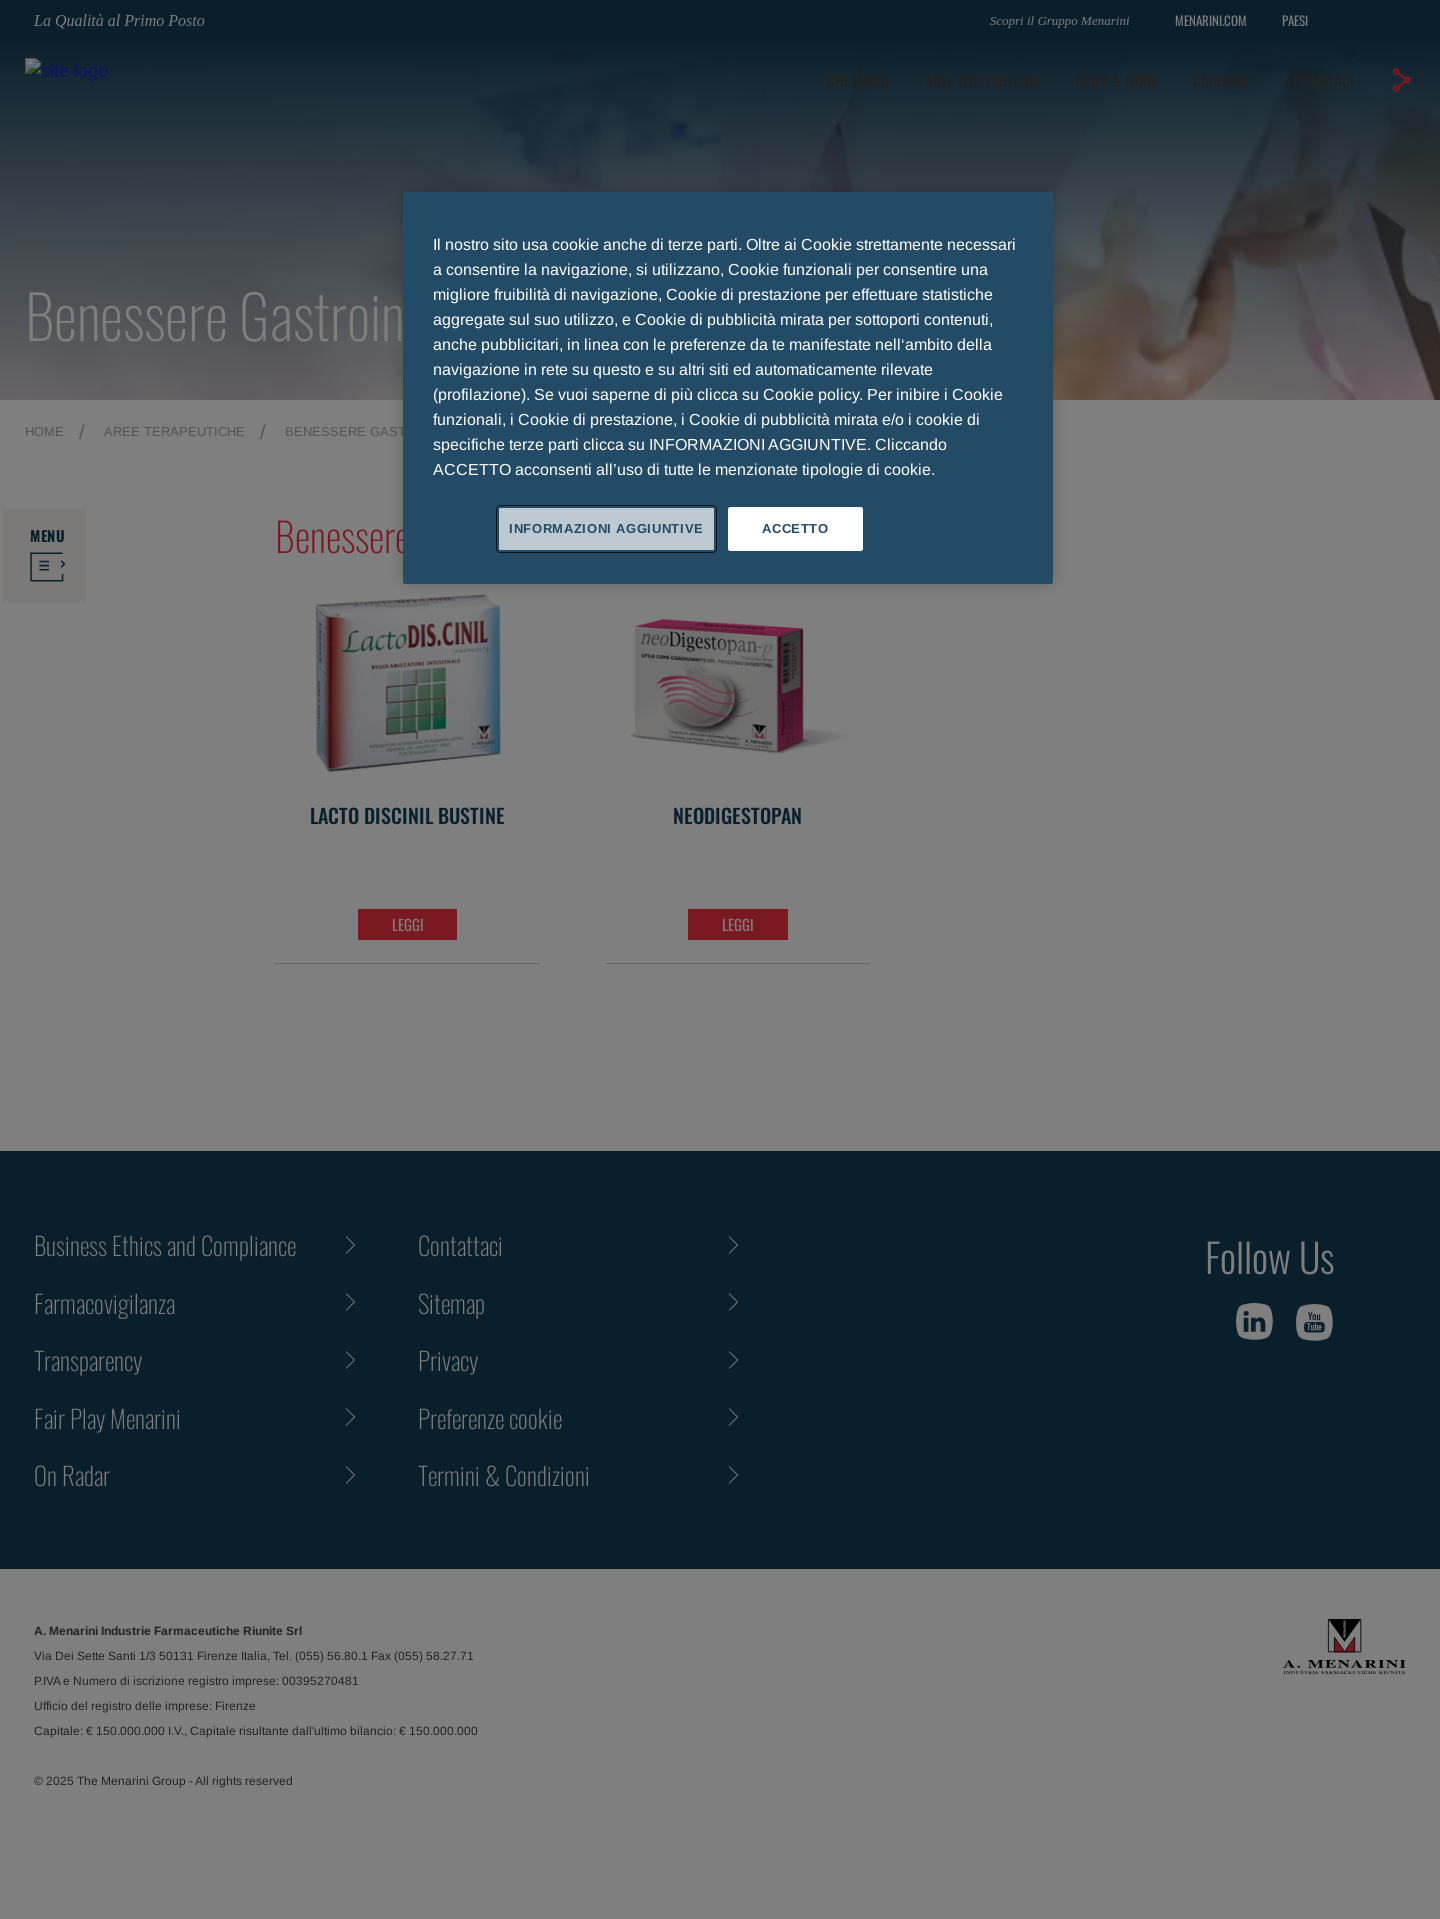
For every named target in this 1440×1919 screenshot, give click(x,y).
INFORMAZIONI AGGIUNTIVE (606, 528)
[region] (728, 388)
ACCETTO (795, 528)
